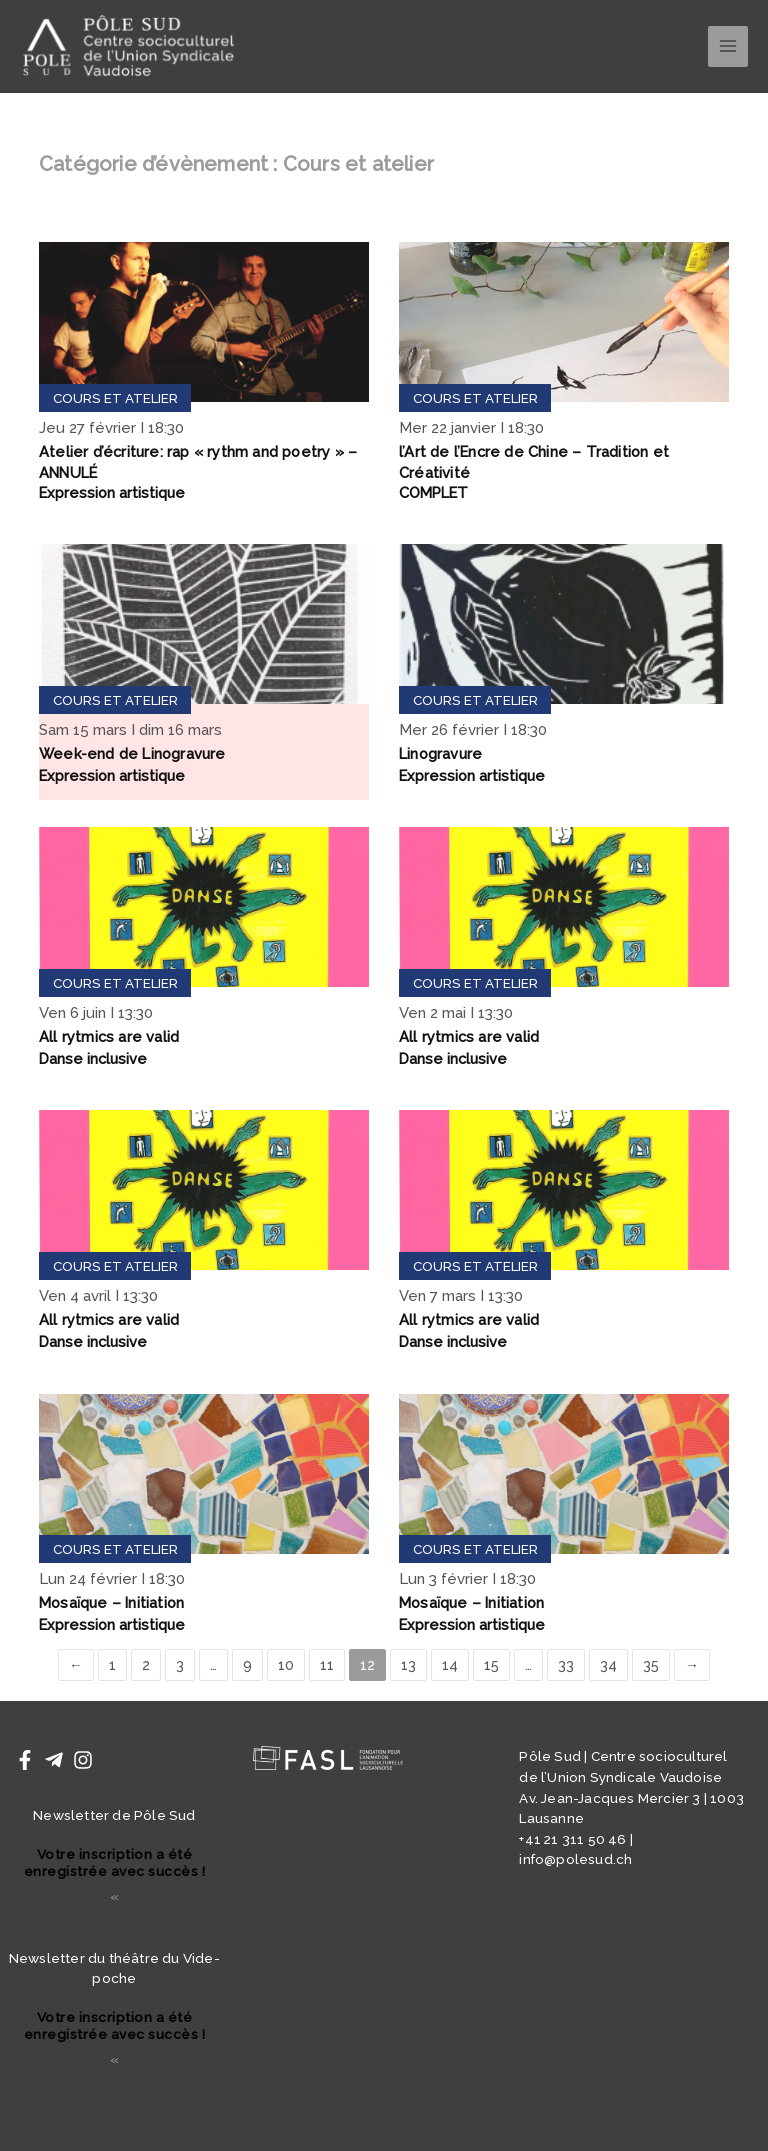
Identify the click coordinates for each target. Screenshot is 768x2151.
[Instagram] (83, 1760)
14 (450, 1666)
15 (491, 1666)
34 (608, 1666)
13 (408, 1666)
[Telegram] (54, 1760)
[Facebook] (25, 1760)
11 (327, 1666)
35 (651, 1666)
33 (566, 1666)
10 (286, 1666)
